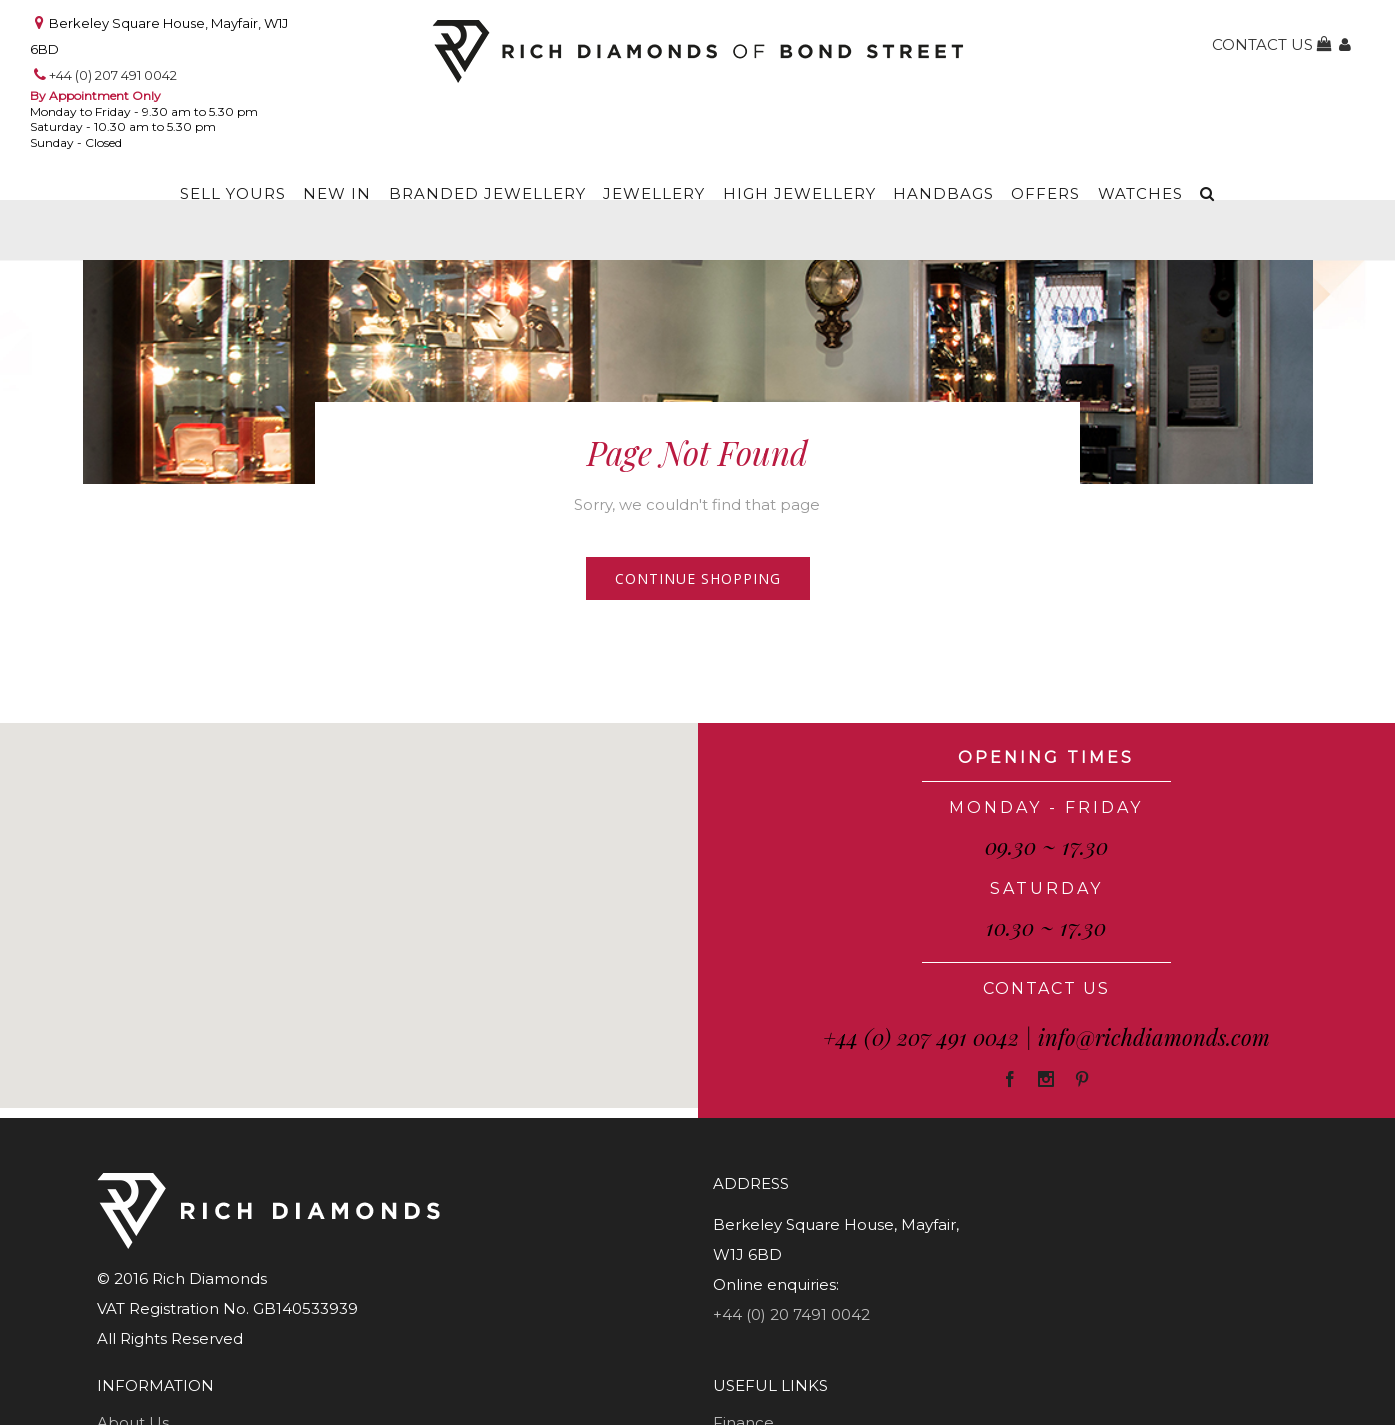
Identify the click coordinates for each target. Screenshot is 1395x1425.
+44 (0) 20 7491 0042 (791, 1314)
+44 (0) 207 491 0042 (113, 75)
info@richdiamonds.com (1154, 1037)
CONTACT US (1046, 988)
